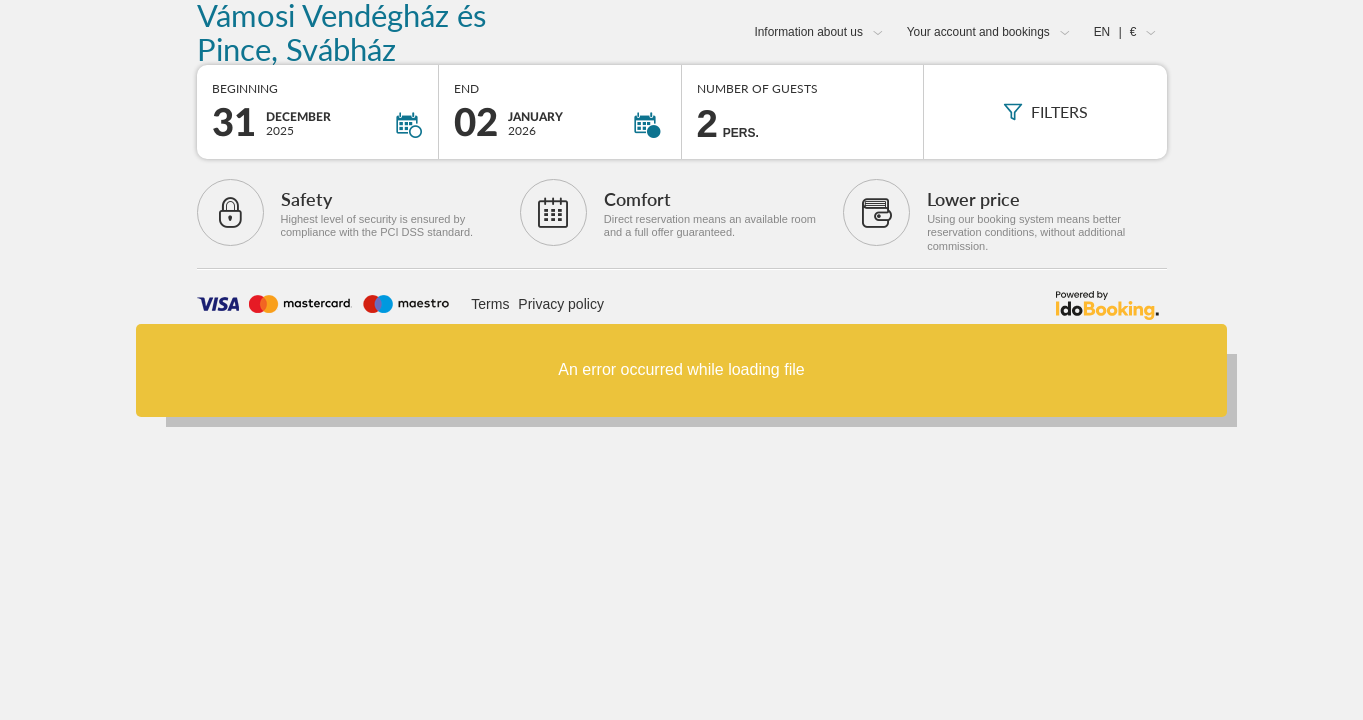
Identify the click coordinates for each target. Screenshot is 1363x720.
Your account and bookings (978, 32)
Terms (490, 304)
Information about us (808, 32)
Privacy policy (561, 304)
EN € (1115, 32)
